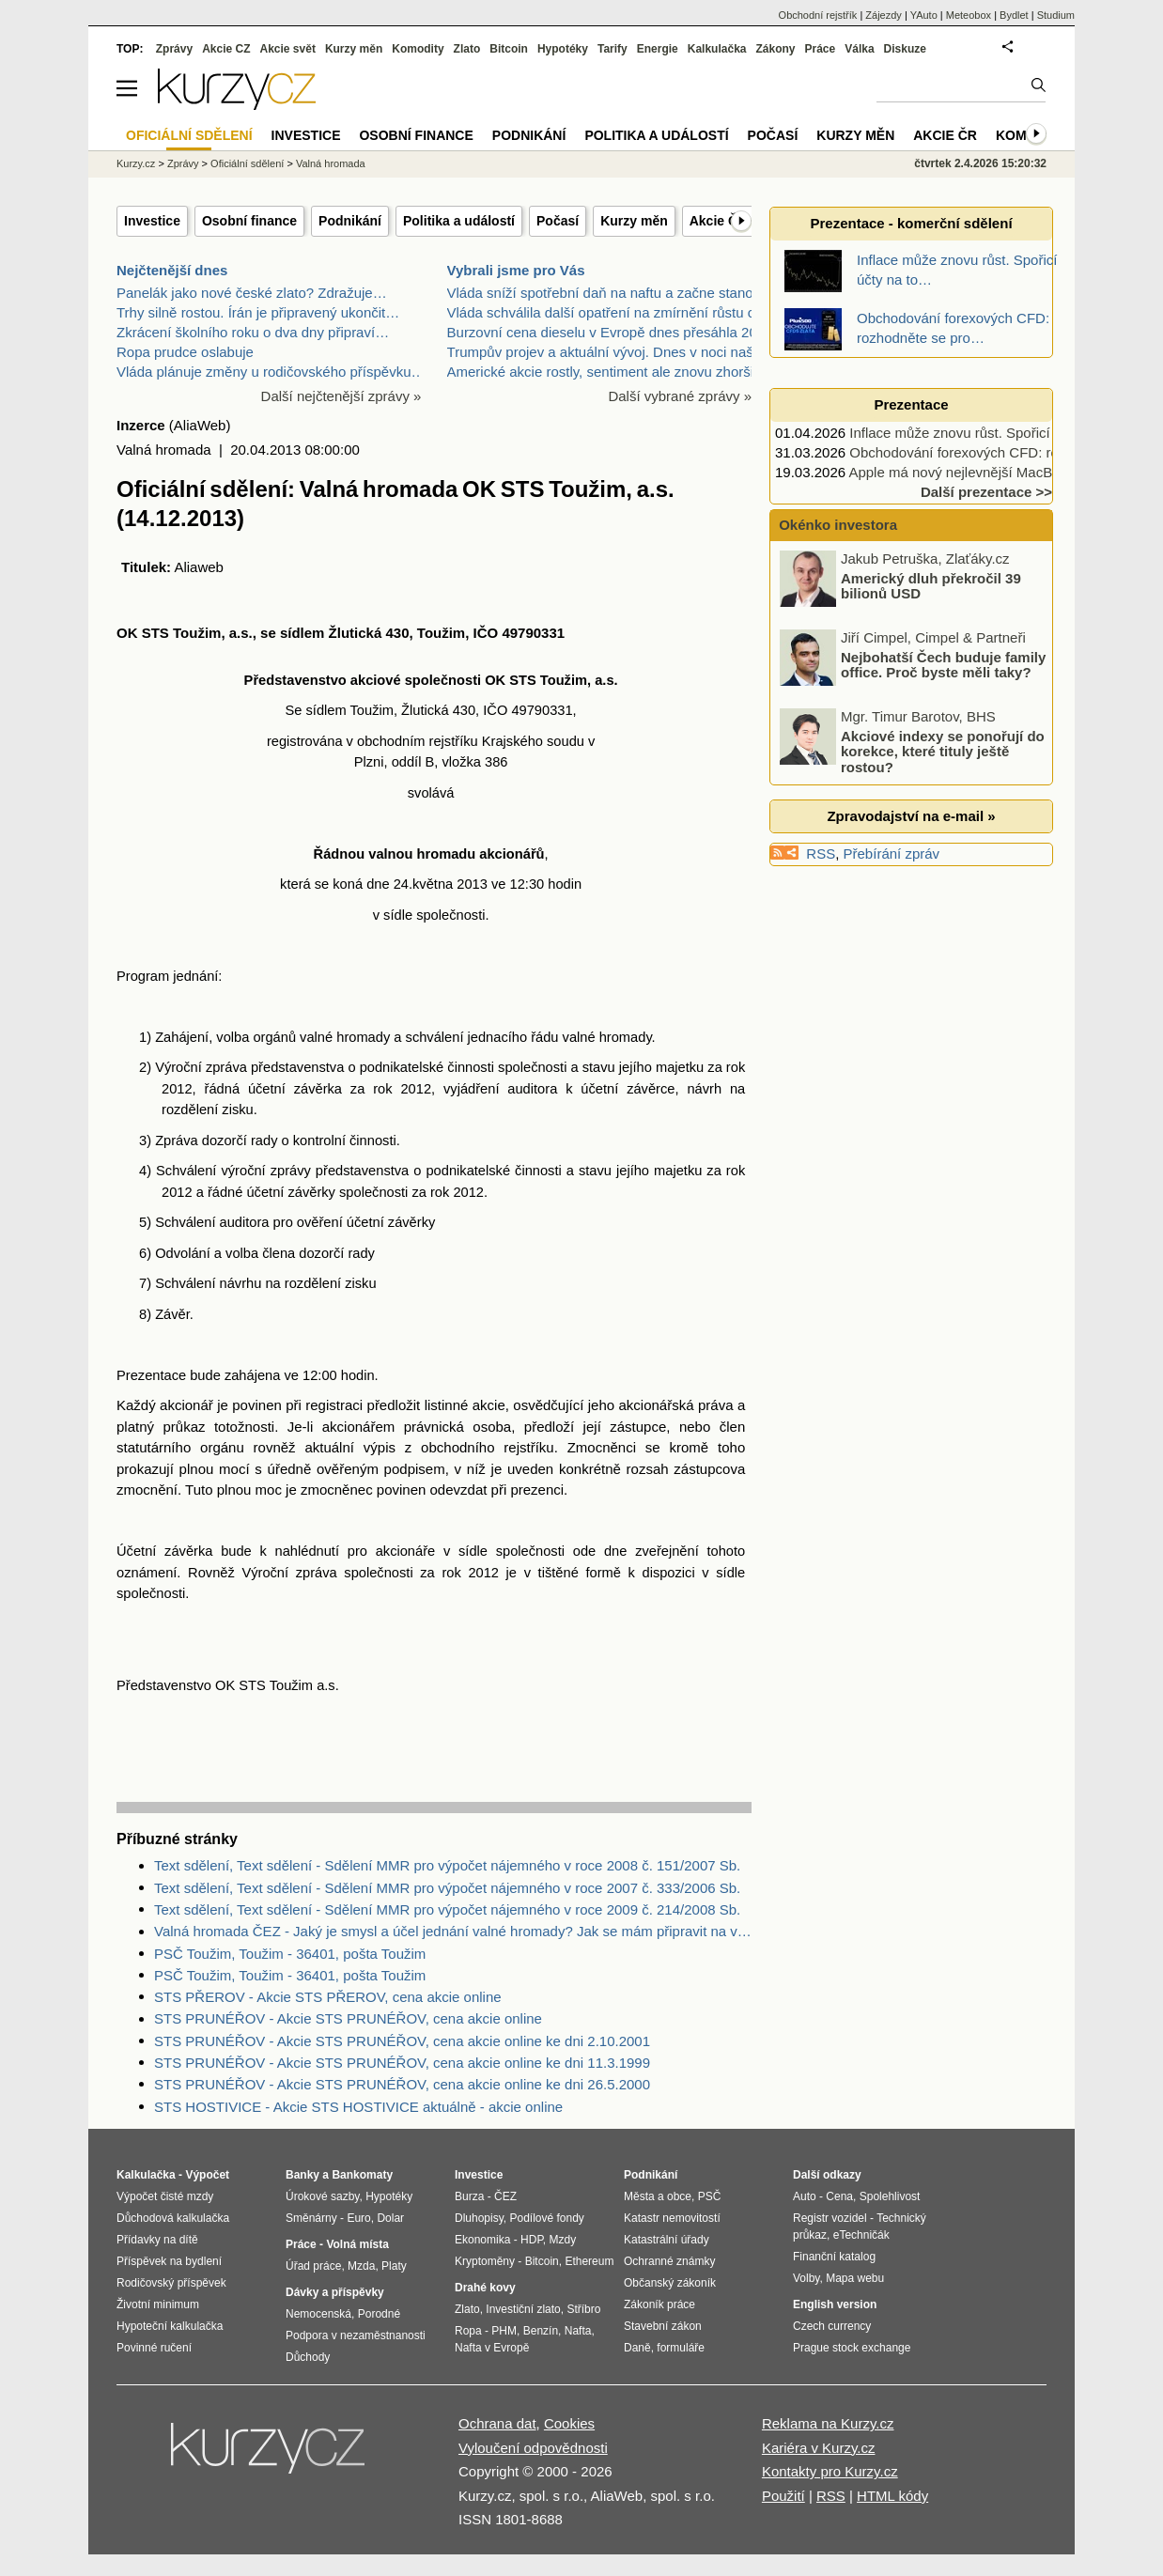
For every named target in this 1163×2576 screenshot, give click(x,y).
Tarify (612, 48)
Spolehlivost (890, 2196)
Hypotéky (562, 48)
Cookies (569, 2423)
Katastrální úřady (666, 2239)
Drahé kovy (485, 2287)
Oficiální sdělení (247, 163)
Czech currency (832, 2326)
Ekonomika (482, 2239)
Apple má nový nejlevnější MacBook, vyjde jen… (1000, 472)
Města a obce (657, 2196)
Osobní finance (249, 220)
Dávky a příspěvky (335, 2292)
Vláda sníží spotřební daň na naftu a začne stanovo (607, 293)
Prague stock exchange (851, 2347)
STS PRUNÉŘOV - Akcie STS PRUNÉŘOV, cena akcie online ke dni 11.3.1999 (402, 2063)
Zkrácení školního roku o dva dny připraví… (252, 332)
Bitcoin (508, 48)
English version (834, 2304)
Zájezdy (883, 15)
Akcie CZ (226, 48)
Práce (820, 48)
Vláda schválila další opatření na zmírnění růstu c (601, 312)
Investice (152, 220)
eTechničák (861, 2235)
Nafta (578, 2330)
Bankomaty (362, 2174)
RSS (820, 853)
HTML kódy (892, 2496)
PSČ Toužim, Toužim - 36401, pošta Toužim (290, 1954)
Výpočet (207, 2174)
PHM (504, 2330)
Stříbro (583, 2309)
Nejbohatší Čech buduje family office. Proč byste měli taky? (943, 664)
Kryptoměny (485, 2261)
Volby (806, 2278)
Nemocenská (318, 2313)
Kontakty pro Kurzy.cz (830, 2471)
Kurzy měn (634, 220)
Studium (1056, 15)
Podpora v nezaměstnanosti (356, 2335)
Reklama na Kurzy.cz (828, 2423)
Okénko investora (836, 525)
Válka (859, 48)
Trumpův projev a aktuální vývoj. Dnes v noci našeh (608, 352)
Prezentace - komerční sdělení (911, 223)
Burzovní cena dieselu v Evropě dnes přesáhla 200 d (612, 332)
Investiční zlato (523, 2309)
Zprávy (174, 48)
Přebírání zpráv (892, 853)
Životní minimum (157, 2304)
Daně (637, 2347)
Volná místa (357, 2244)
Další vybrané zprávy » (680, 396)
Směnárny (311, 2218)
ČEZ (505, 2196)
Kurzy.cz (135, 163)
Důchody (308, 2357)
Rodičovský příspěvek (171, 2282)
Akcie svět (288, 48)
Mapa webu (855, 2278)
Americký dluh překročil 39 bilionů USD (931, 585)
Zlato (467, 48)
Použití (783, 2496)
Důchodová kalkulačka (172, 2218)
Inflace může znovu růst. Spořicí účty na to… (989, 433)
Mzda (361, 2266)
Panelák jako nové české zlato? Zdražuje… (251, 293)
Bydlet (1014, 15)
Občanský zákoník (670, 2282)
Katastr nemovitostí (672, 2218)
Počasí (557, 220)
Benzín (540, 2330)
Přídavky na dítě (157, 2239)
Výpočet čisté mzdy (164, 2196)
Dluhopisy (479, 2218)
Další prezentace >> (986, 492)
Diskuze (905, 48)
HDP (531, 2239)
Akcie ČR (718, 220)
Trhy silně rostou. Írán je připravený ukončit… (257, 312)
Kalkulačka (717, 48)
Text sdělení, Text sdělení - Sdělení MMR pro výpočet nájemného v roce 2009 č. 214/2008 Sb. (447, 1909)
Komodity (417, 48)
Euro (358, 2218)
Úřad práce (313, 2266)
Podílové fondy (546, 2218)
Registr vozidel (830, 2218)
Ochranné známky (669, 2261)
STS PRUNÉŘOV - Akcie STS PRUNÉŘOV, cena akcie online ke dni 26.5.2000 (402, 2084)
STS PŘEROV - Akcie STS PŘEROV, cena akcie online (328, 1997)
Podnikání (349, 220)
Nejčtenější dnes (171, 270)
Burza (469, 2196)
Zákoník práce (659, 2304)
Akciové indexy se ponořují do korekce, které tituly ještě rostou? (943, 750)
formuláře (681, 2347)
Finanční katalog (834, 2256)
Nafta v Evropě (492, 2347)
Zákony (775, 48)
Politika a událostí (459, 220)
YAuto (924, 15)
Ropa (468, 2330)
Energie (657, 48)
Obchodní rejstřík (818, 15)
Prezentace (911, 404)
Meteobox (968, 15)
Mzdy (563, 2239)
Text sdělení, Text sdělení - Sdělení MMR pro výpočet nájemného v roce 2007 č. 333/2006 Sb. (447, 1888)
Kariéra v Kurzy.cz (819, 2448)
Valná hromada (330, 163)
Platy (394, 2266)
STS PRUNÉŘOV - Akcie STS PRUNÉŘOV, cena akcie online (348, 2018)
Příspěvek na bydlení (169, 2261)
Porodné (379, 2313)
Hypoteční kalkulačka (169, 2326)
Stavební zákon (663, 2326)
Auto (804, 2196)
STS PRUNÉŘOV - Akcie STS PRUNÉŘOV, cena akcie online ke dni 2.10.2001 (402, 2041)
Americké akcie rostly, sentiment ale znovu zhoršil (602, 372)
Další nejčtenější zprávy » (341, 396)
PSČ (709, 2196)
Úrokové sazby (322, 2196)
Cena (839, 2196)
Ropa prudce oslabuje (185, 352)
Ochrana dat (497, 2423)
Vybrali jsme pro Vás (516, 270)
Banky (302, 2174)
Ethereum (589, 2261)
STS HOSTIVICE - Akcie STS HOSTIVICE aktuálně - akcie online (358, 2107)
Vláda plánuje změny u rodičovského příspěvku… (271, 372)
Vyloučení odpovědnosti (533, 2448)
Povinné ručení (154, 2347)
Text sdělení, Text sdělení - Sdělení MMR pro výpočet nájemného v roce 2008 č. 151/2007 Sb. (447, 1865)
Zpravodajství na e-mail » (911, 816)
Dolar (390, 2218)
